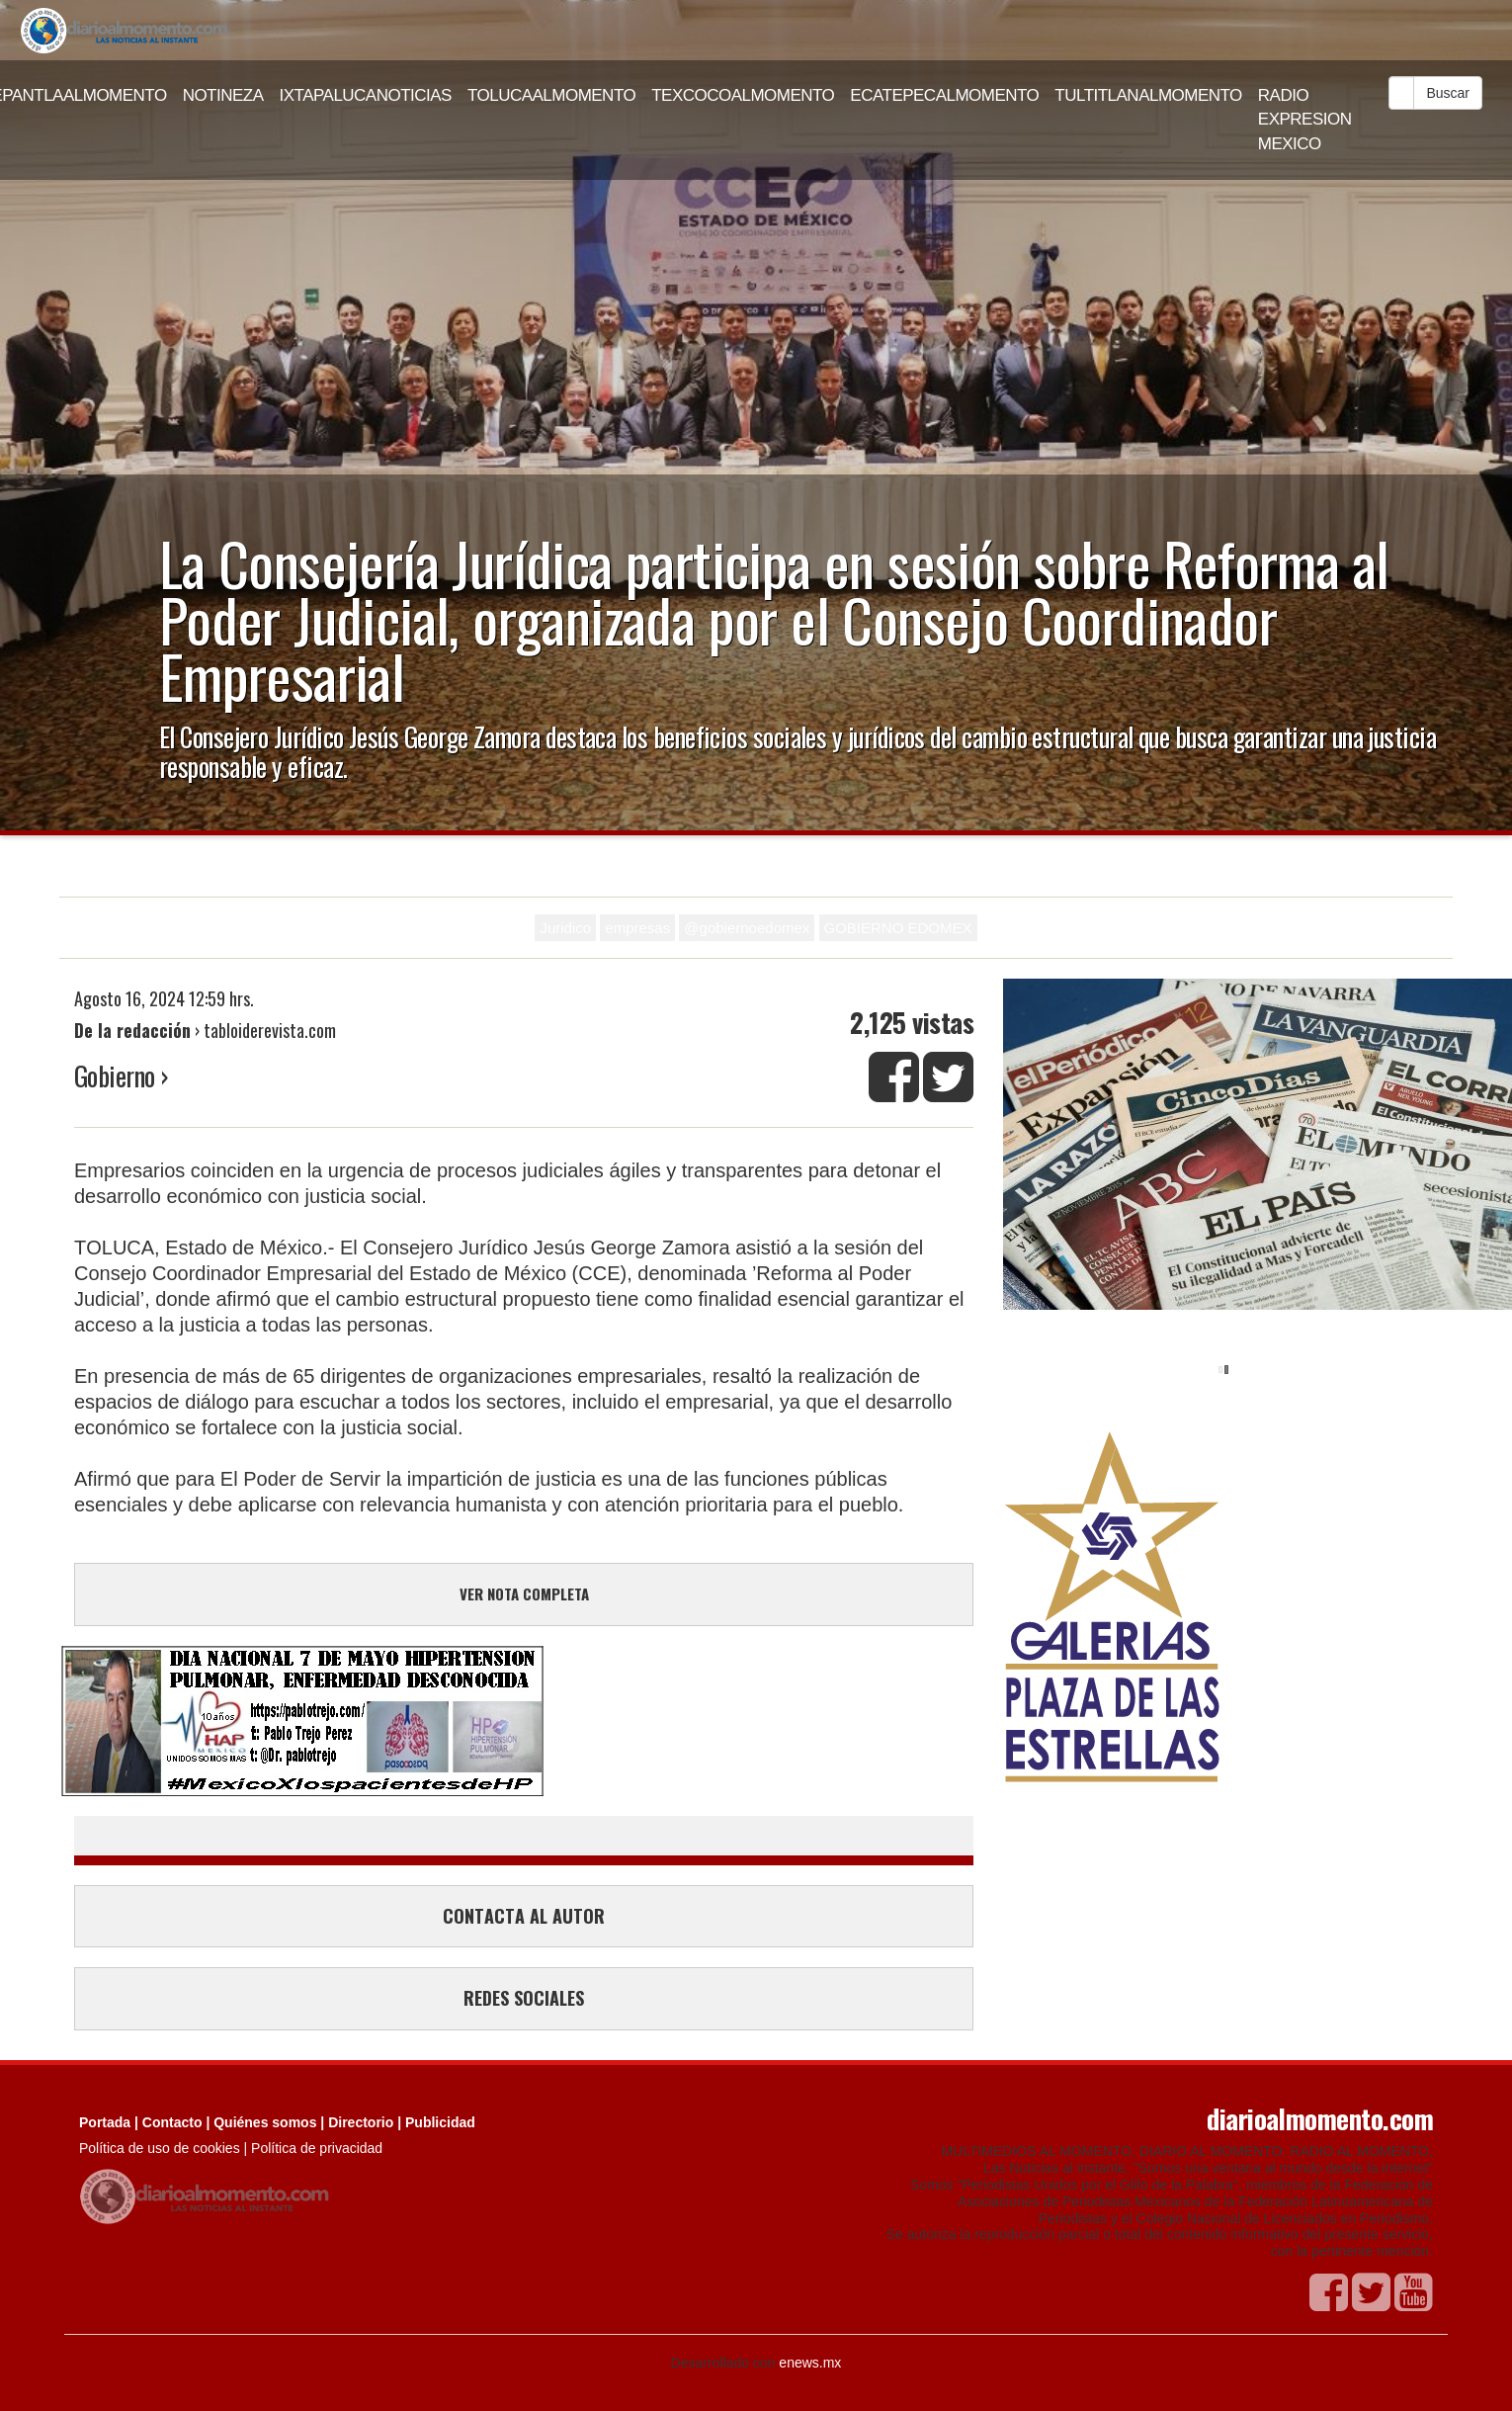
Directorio (360, 2122)
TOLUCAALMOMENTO (551, 95)
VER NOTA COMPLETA (524, 1593)
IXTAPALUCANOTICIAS (366, 95)
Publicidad (440, 2122)
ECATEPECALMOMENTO (944, 95)
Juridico (565, 927)
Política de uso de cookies (159, 2148)
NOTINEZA (223, 95)
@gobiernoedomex (746, 927)
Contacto (172, 2122)
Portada (104, 2122)
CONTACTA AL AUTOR (524, 1916)
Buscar (1448, 93)
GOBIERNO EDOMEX (898, 927)
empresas (637, 927)
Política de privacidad (316, 2148)
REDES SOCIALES (523, 1998)
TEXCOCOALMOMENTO (742, 95)
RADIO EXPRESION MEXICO (1305, 119)
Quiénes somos (264, 2122)
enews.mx (810, 2362)
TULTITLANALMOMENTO (1148, 95)
